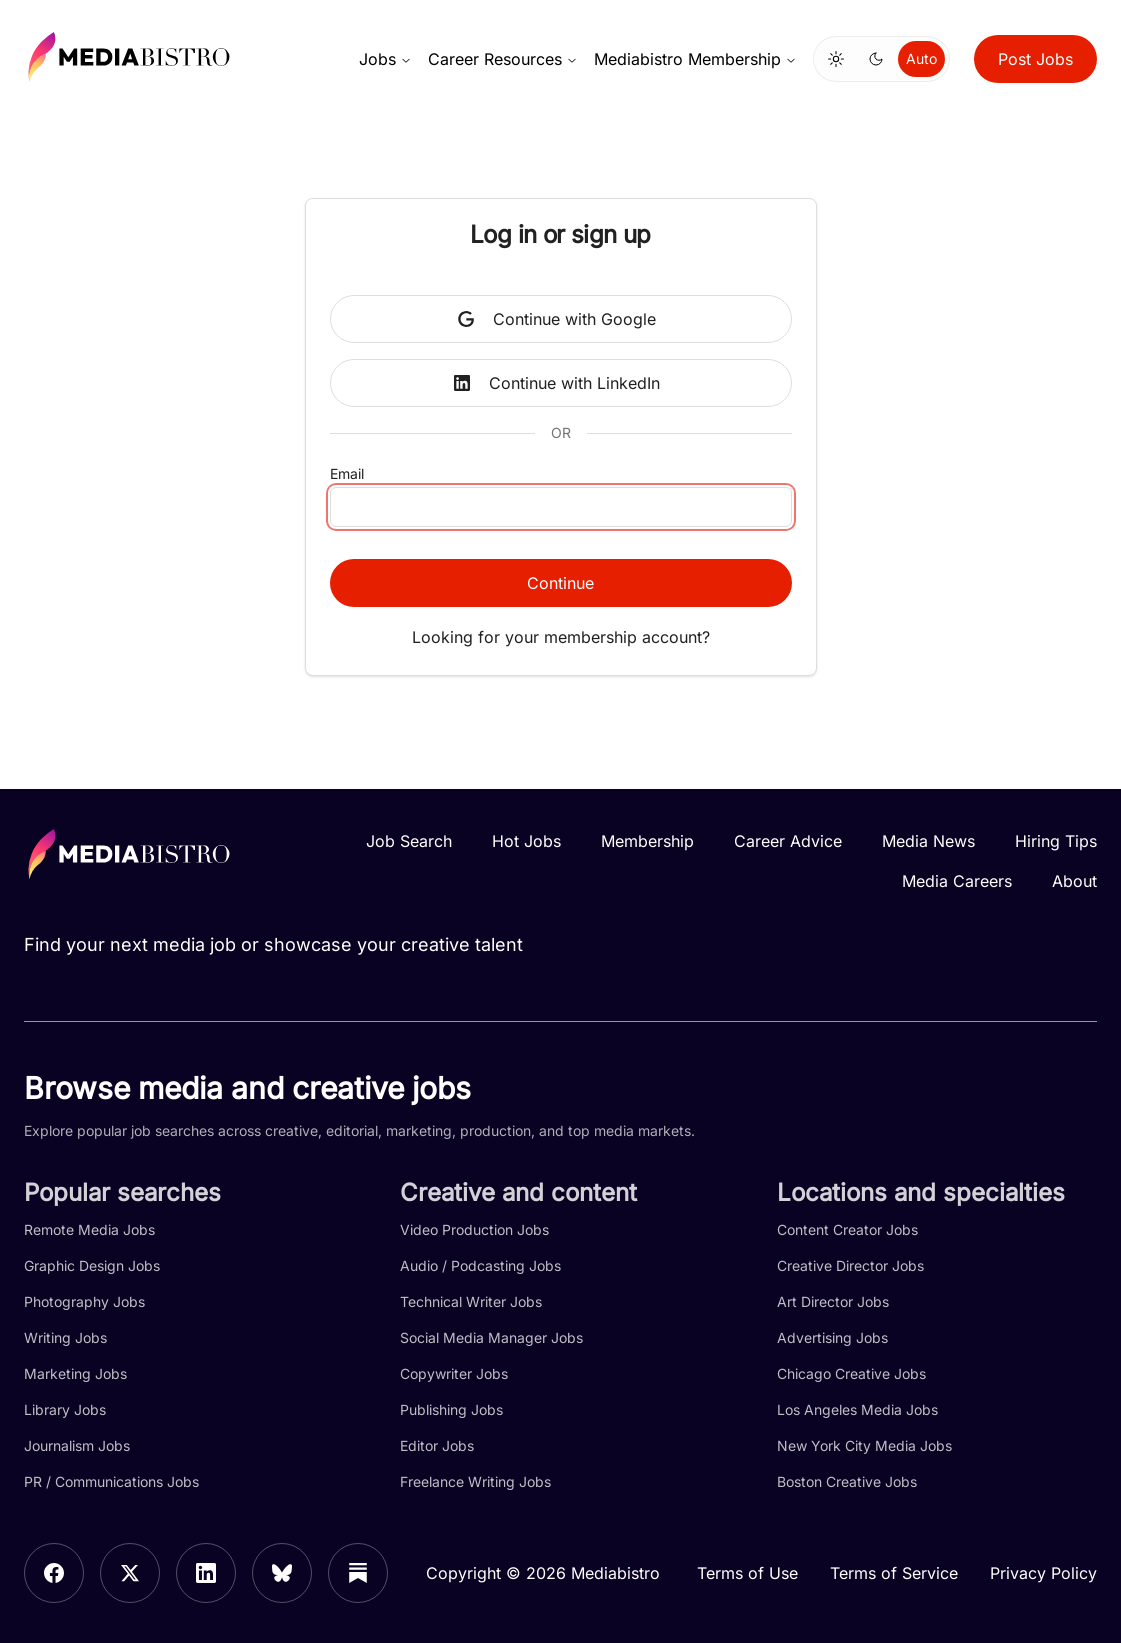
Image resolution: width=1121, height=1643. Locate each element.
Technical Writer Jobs (471, 1301)
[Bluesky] (282, 1573)
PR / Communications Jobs (111, 1481)
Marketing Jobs (75, 1373)
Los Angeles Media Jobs (857, 1409)
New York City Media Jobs (864, 1445)
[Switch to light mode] (836, 59)
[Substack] (358, 1573)
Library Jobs (65, 1409)
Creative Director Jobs (850, 1265)
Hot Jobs (526, 841)
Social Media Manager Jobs (491, 1337)
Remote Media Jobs (89, 1229)
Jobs (385, 59)
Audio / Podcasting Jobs (480, 1265)
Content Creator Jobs (847, 1229)
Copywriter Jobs (454, 1373)
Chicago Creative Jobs (851, 1373)
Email (347, 473)
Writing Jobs (65, 1337)
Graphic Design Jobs (92, 1265)
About (1074, 881)
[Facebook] (54, 1573)
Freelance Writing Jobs (475, 1481)
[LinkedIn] (206, 1573)
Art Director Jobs (833, 1301)
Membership (647, 841)
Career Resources (503, 59)
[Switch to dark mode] (876, 59)
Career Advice (788, 841)
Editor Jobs (437, 1445)
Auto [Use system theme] (921, 58)
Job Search (409, 841)
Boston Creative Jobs (847, 1481)
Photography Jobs (84, 1301)
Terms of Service (894, 1573)
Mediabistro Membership (695, 59)
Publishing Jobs (451, 1409)
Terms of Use (747, 1573)
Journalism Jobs (77, 1445)
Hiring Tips (1056, 841)
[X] (130, 1573)
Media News (928, 841)
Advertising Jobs (832, 1337)
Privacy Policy (1043, 1573)
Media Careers (957, 881)
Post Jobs (1035, 59)
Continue (560, 583)
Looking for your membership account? (561, 637)
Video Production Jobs (474, 1229)
